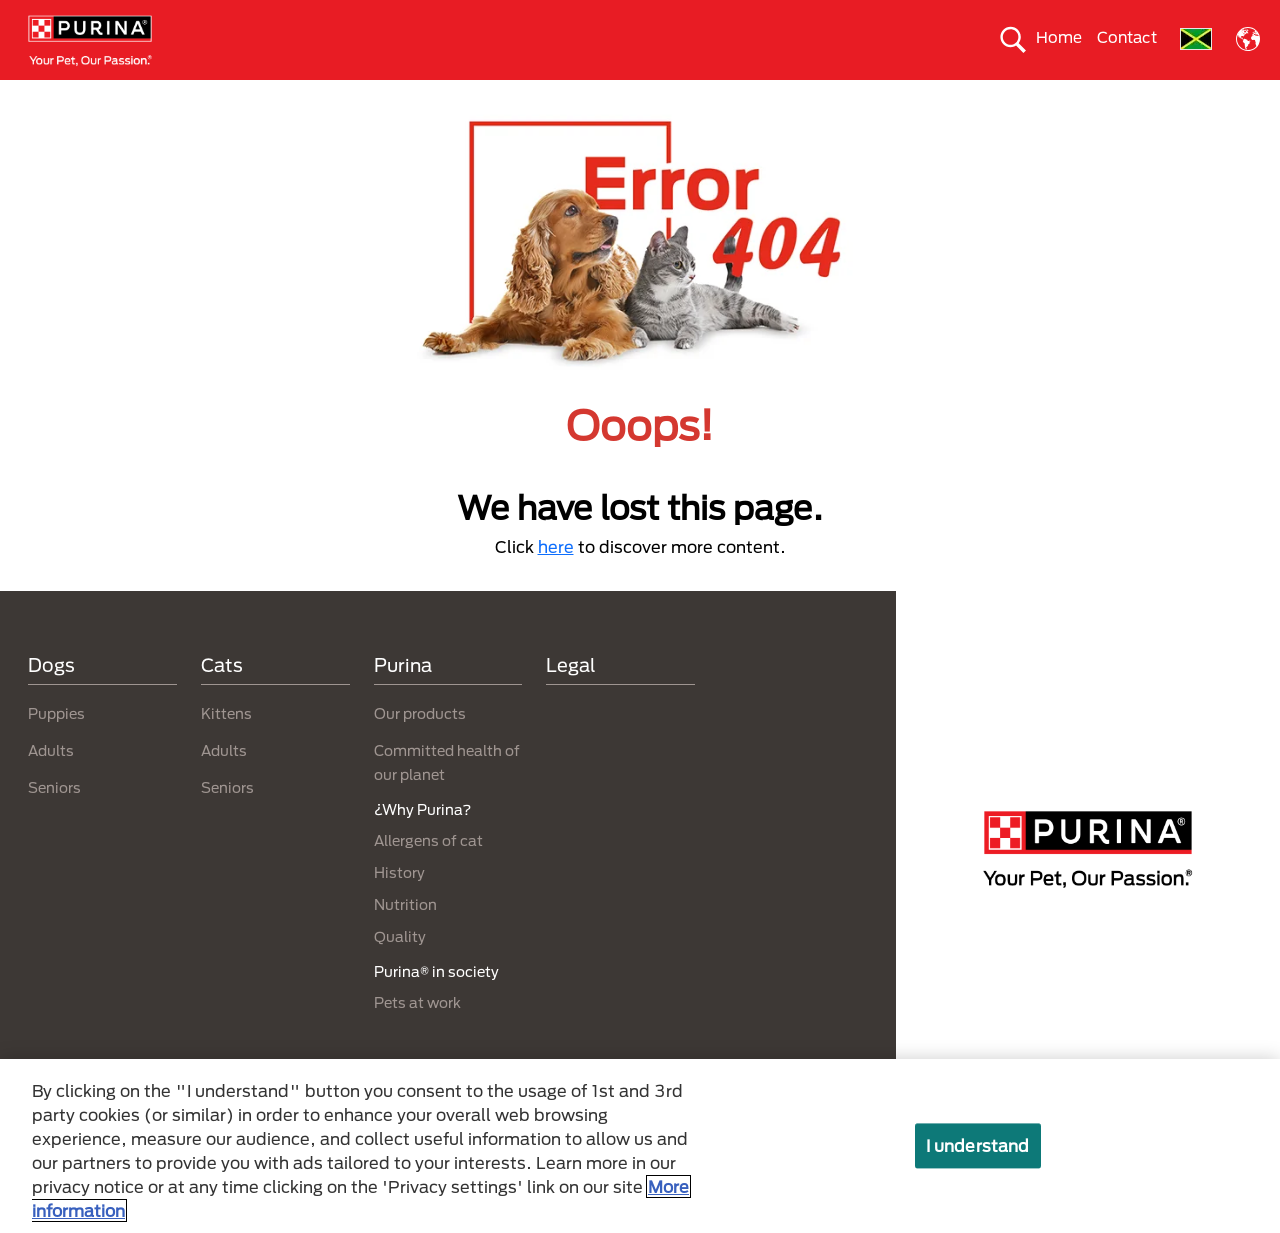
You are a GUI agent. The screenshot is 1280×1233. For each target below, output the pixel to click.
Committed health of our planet (898, 97)
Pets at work (417, 1037)
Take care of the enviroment (668, 97)
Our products (345, 97)
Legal (571, 700)
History (399, 908)
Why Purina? (1080, 97)
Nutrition (405, 940)
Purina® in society (483, 97)
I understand (978, 1145)
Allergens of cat (428, 876)
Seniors (54, 823)
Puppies (56, 749)
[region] (640, 1146)
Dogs (176, 97)
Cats (248, 97)
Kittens (226, 749)
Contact (1127, 37)
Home (1059, 37)
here (556, 581)
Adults (51, 786)
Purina (403, 700)
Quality (400, 972)
